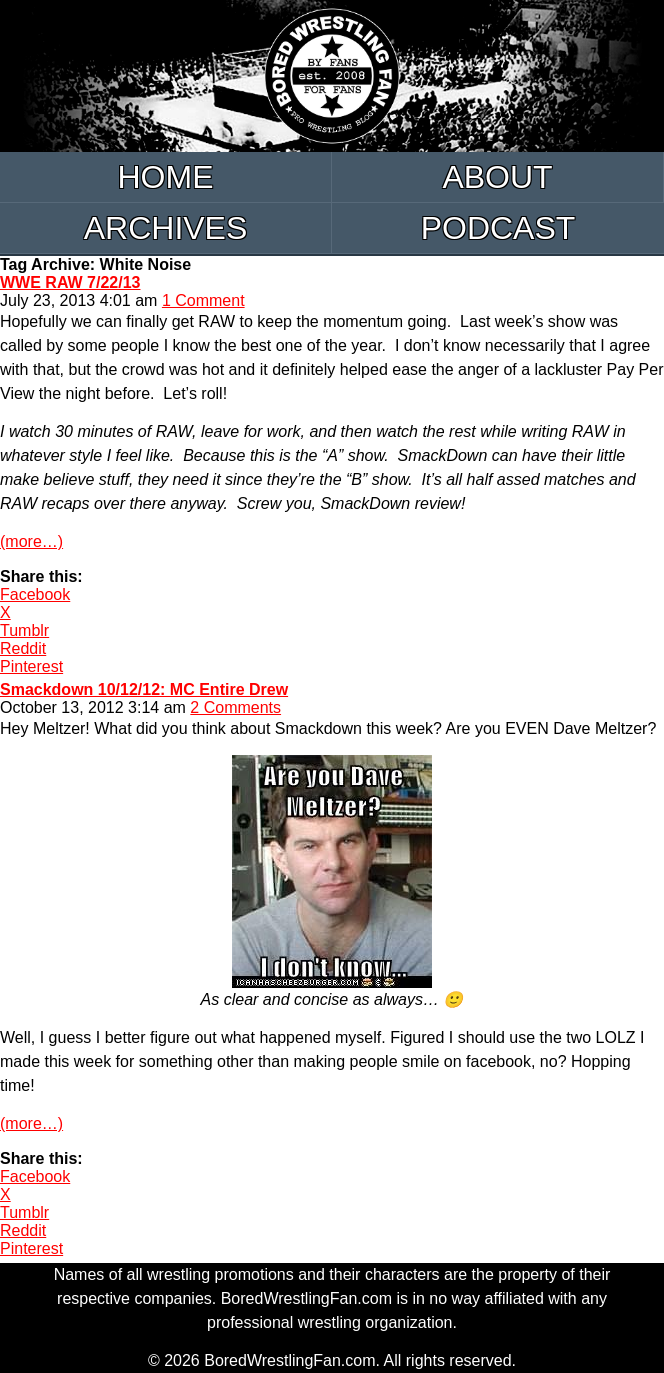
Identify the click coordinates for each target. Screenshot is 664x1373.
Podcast (498, 228)
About (497, 177)
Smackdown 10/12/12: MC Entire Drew (144, 689)
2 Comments (235, 707)
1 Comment (203, 300)
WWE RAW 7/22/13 (70, 282)
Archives (166, 228)
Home (166, 177)
